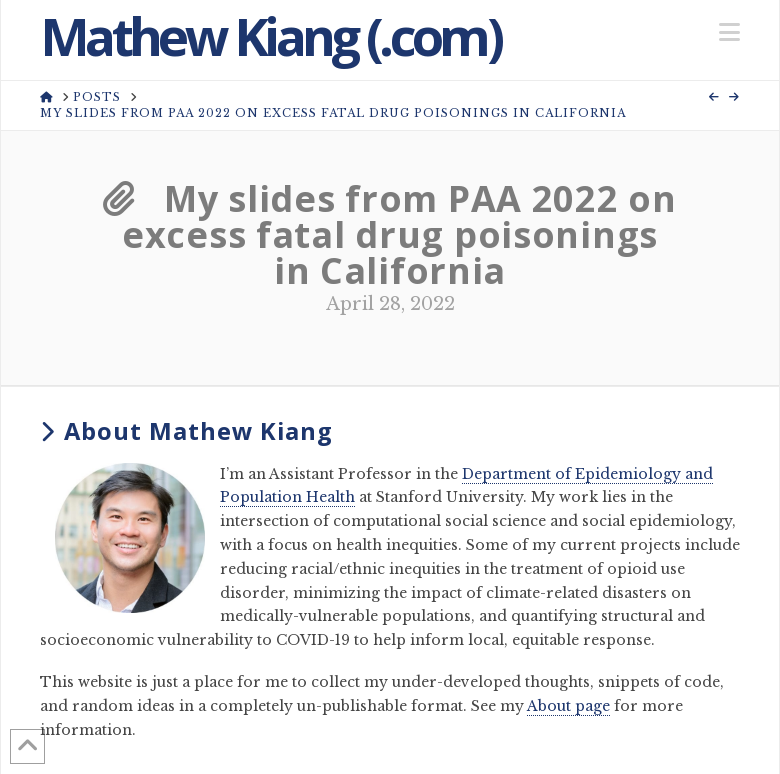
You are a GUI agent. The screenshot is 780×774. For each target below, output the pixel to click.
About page (568, 706)
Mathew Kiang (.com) (270, 36)
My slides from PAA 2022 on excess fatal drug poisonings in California (390, 234)
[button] (729, 32)
